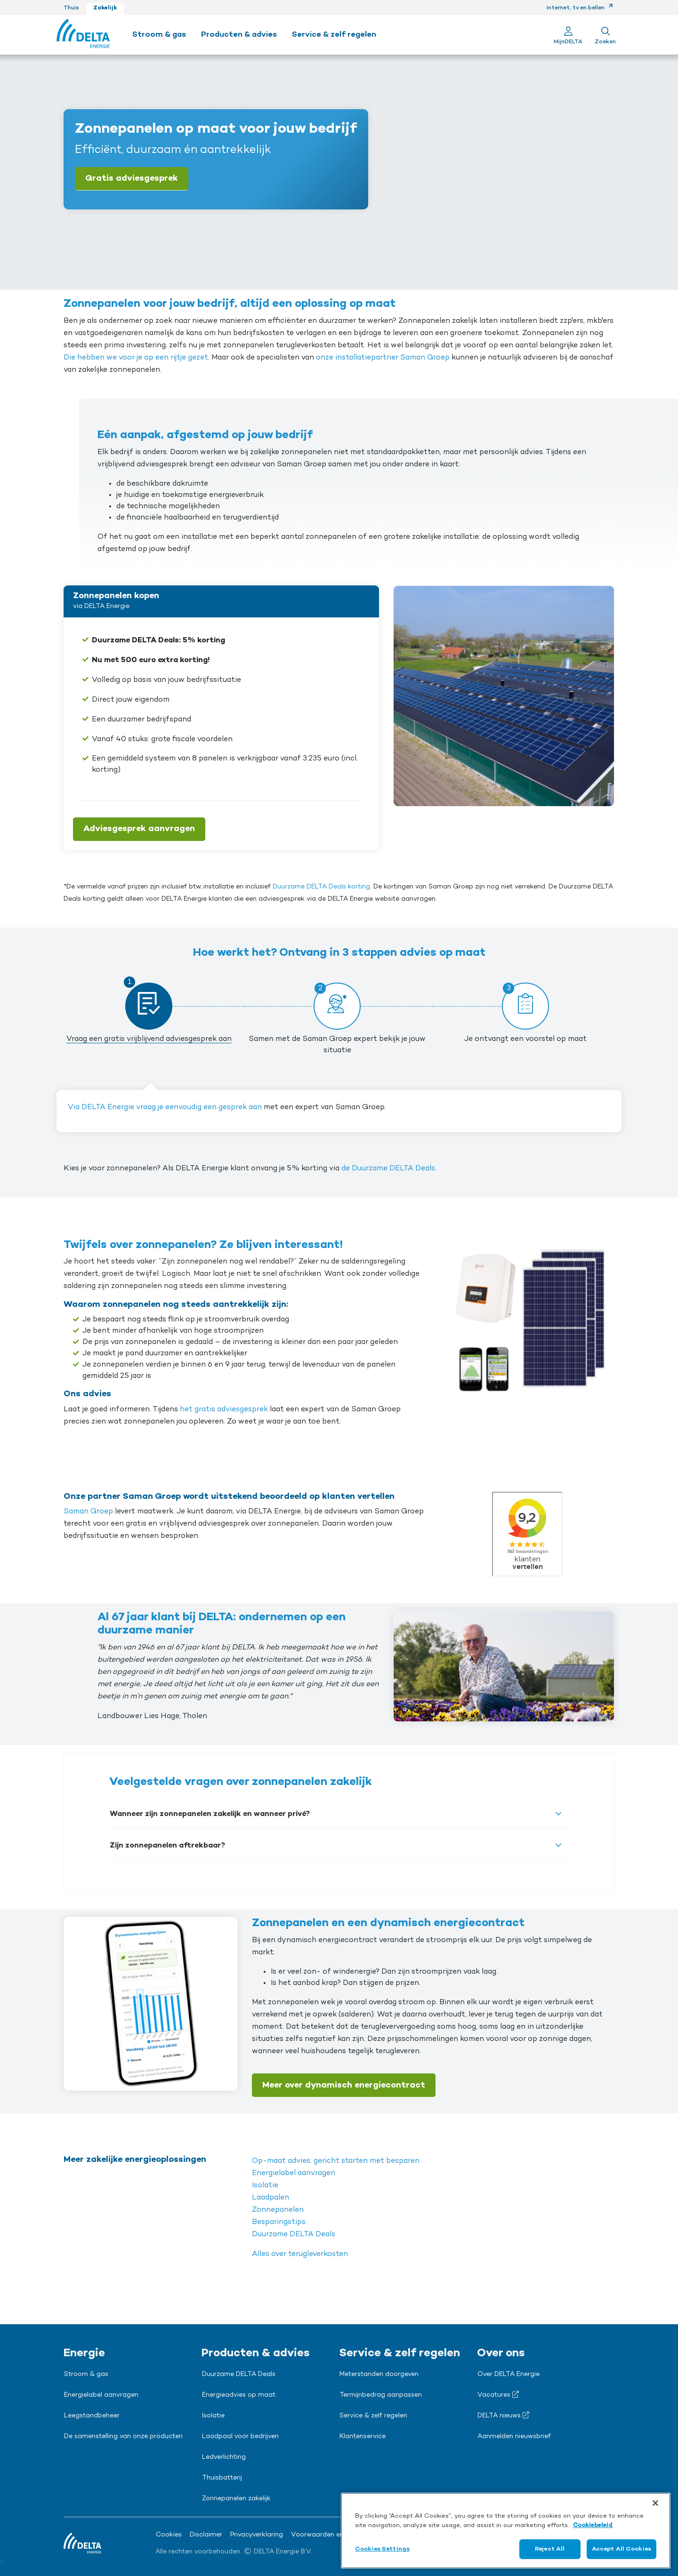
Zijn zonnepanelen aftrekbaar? (167, 1845)
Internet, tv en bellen (580, 8)
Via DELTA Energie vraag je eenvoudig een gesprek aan (165, 1107)
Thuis (71, 8)
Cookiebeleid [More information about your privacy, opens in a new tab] (593, 2525)
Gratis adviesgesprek (131, 178)
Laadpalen (270, 2197)
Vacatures (498, 2395)
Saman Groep (88, 1511)
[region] (505, 2530)
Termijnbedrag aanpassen (380, 2395)
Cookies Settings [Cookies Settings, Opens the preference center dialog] (382, 2549)
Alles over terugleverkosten (300, 2254)
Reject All (550, 2549)
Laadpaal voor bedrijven (240, 2436)
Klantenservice (362, 2436)
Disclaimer (206, 2535)
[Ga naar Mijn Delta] (568, 35)
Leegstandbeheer (92, 2416)
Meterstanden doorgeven (379, 2374)
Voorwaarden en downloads (335, 2535)
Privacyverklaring (256, 2535)
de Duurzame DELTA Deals (388, 1168)
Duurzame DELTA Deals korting (321, 887)
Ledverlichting (224, 2457)
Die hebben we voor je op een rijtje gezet (136, 357)
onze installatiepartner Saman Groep (383, 357)
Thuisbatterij (222, 2478)
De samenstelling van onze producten (123, 2436)
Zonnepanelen (278, 2210)
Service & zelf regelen (373, 2416)
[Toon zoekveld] (605, 35)
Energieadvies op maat (238, 2395)
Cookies (169, 2535)
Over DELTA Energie (508, 2374)
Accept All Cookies (621, 2549)
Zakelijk (105, 8)
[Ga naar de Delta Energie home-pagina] (83, 35)
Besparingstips (279, 2222)
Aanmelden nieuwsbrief (514, 2436)
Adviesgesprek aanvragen (139, 828)
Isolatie (265, 2185)
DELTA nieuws (503, 2415)
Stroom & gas (86, 2374)
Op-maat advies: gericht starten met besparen (336, 2161)
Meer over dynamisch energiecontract (343, 2085)
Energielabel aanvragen (293, 2173)
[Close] (655, 2503)
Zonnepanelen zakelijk (236, 2499)
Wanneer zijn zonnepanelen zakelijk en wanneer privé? (210, 1814)
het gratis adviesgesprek (224, 1409)
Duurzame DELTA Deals (293, 2234)
